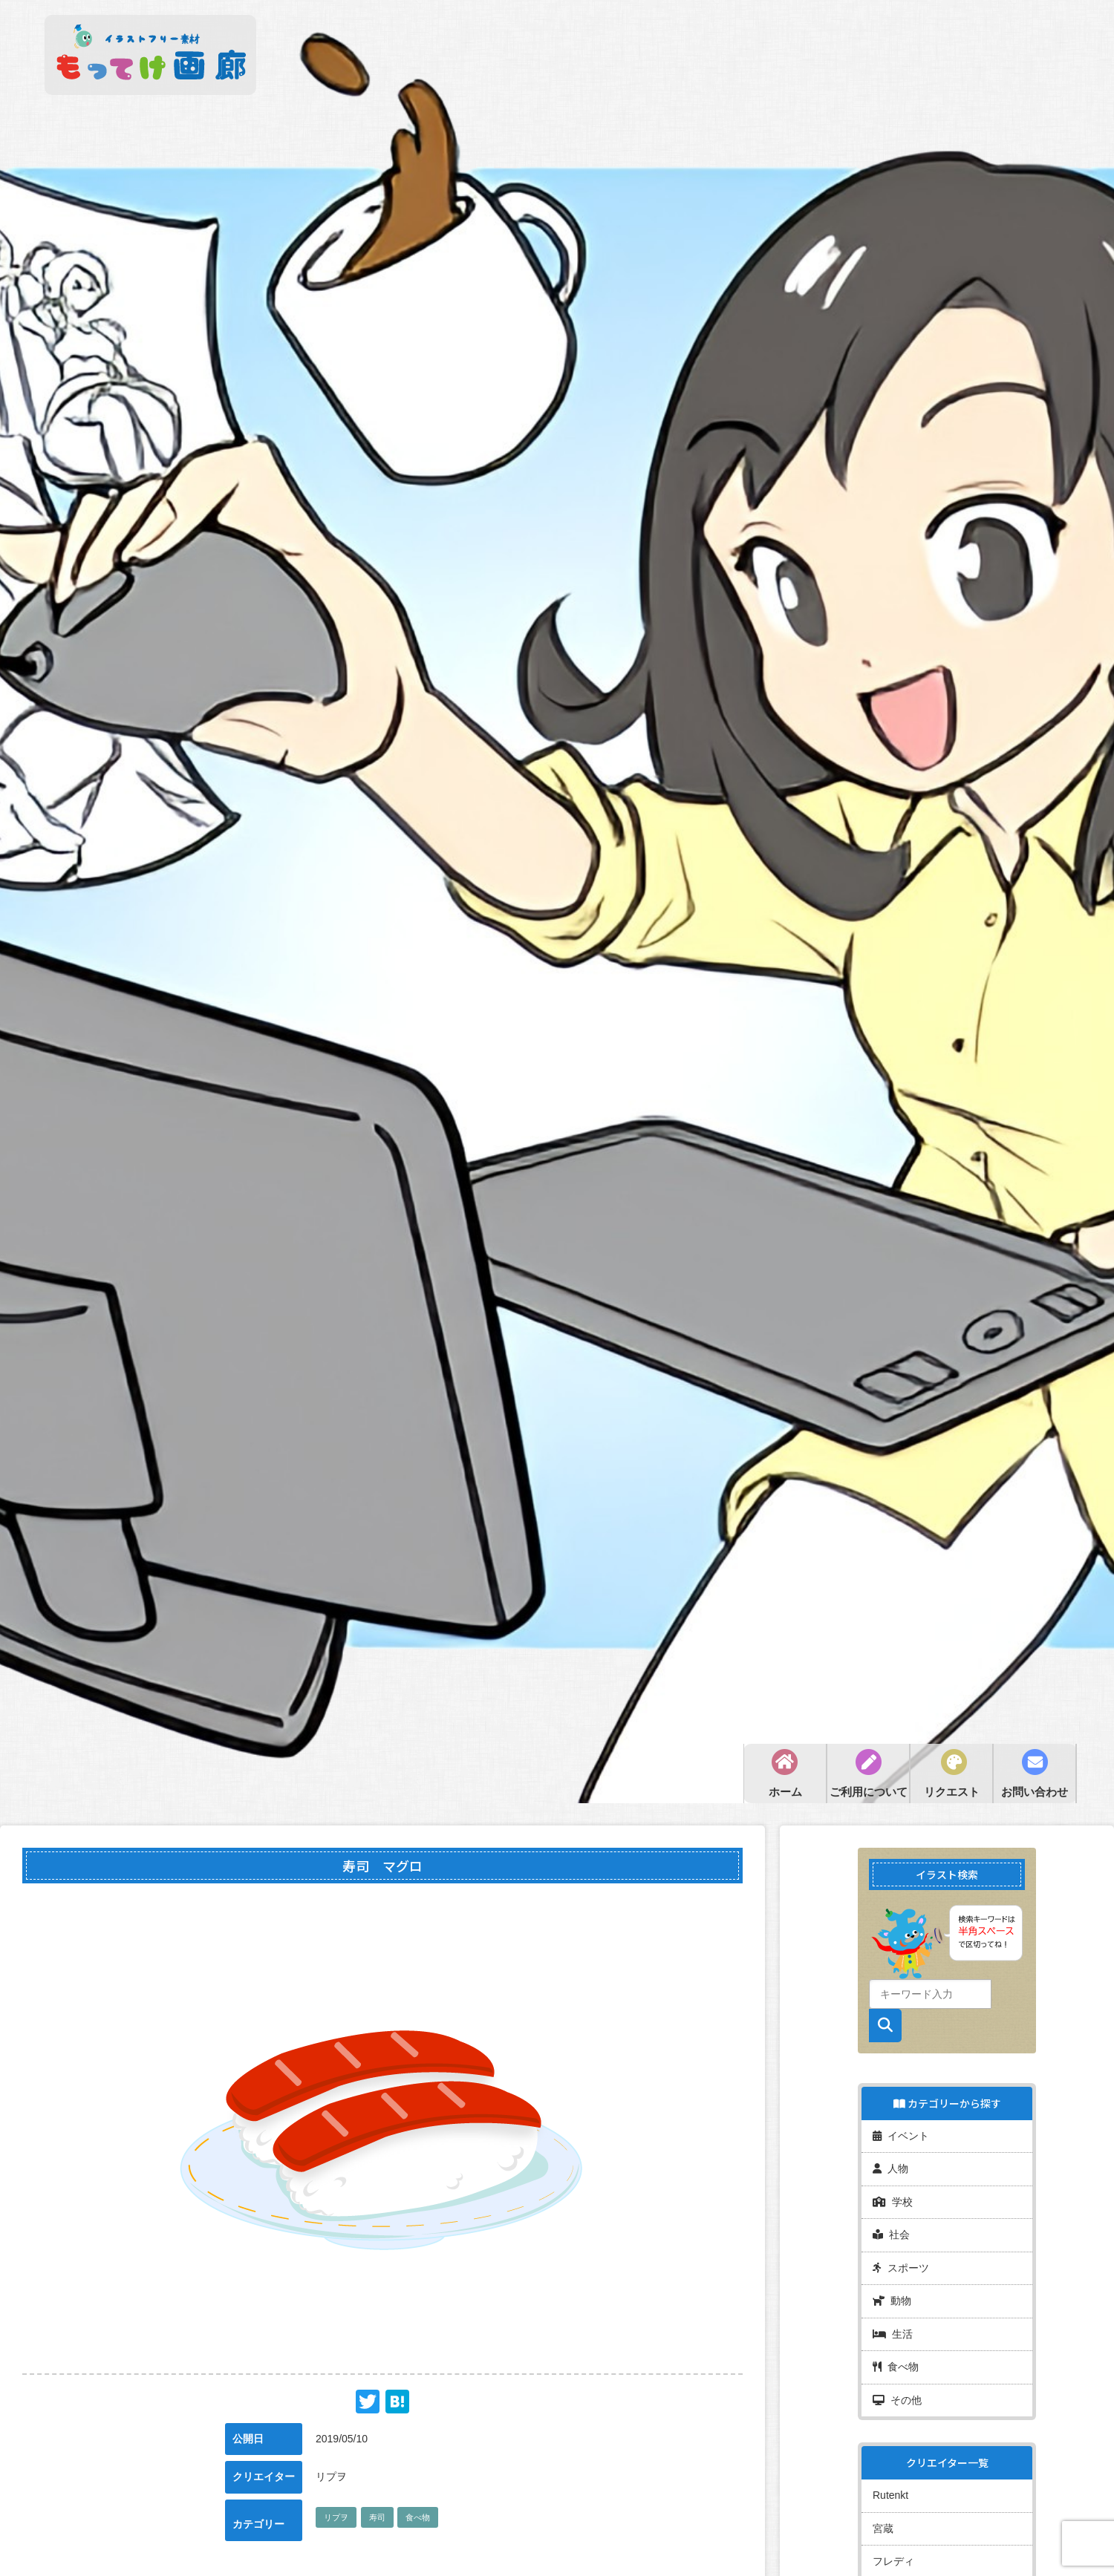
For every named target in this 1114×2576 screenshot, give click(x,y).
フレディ (893, 2528)
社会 (891, 2223)
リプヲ (336, 2517)
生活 (893, 2314)
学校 (893, 2192)
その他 (897, 2375)
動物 (892, 2283)
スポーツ (901, 2253)
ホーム (785, 1791)
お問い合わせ (1034, 1791)
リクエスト (952, 1791)
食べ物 (417, 2517)
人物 (890, 2162)
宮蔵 (883, 2498)
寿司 (377, 2517)
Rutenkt (890, 2468)
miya (884, 2559)
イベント (901, 2131)
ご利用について (869, 1791)
